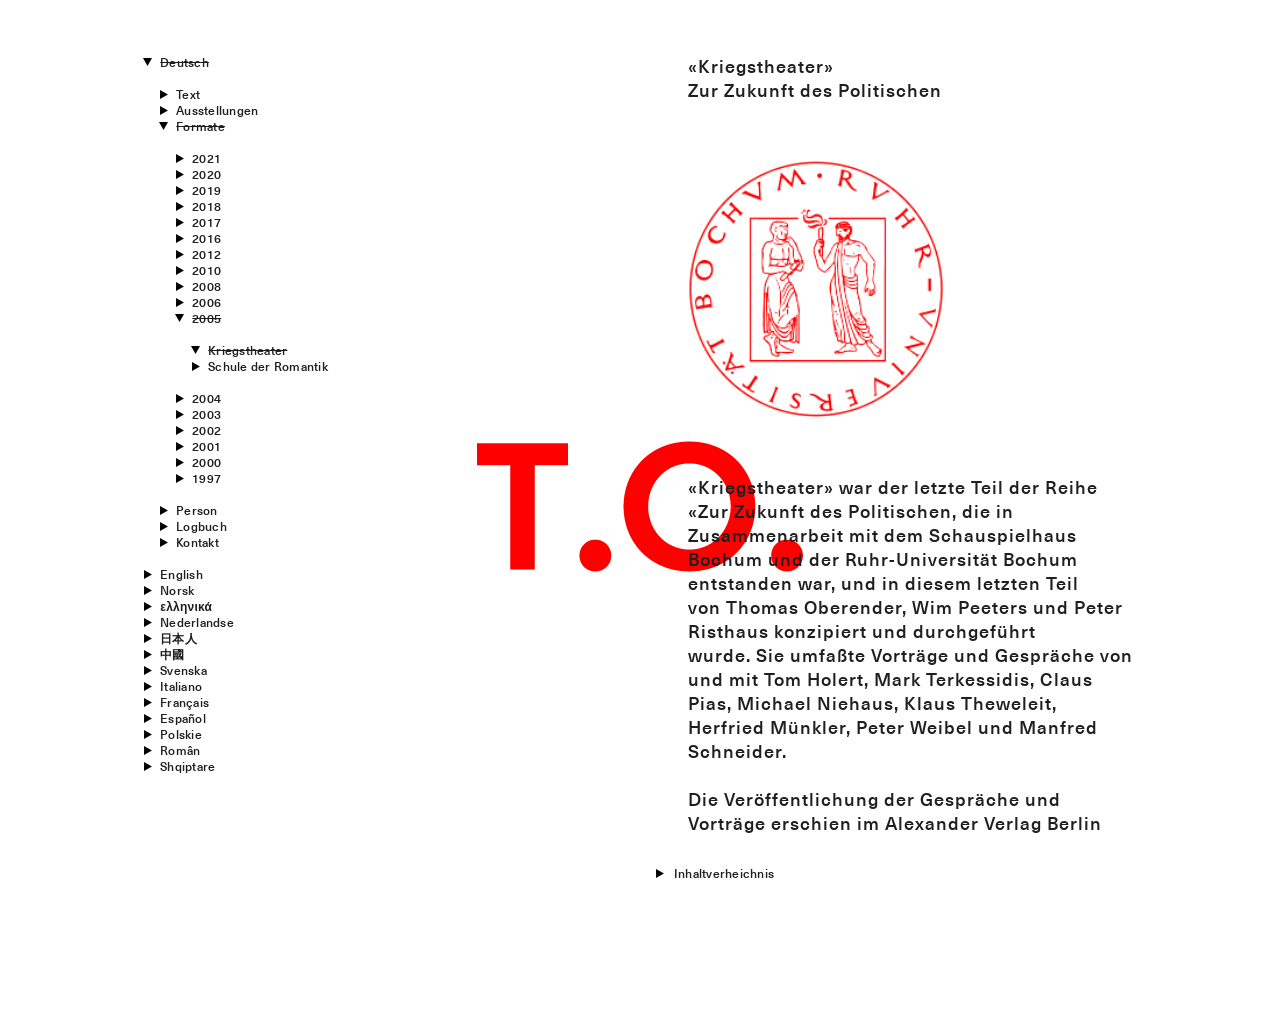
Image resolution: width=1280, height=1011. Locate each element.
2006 (206, 302)
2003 (206, 414)
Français (184, 702)
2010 (206, 270)
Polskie (181, 734)
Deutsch (184, 62)
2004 (206, 398)
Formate (200, 126)
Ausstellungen (217, 110)
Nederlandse (197, 622)
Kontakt (197, 542)
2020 (206, 174)
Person (196, 510)
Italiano (181, 686)
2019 (206, 190)
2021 (206, 158)
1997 (206, 478)
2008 (206, 286)
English (181, 574)
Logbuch (201, 526)
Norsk (177, 590)
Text (188, 94)
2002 (206, 430)
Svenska (183, 670)
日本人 (178, 638)
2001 (206, 446)
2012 (206, 254)
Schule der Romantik (268, 366)
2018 (206, 206)
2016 (206, 238)
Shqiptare (187, 766)
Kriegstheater (247, 350)
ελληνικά (186, 606)
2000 (206, 462)
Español (183, 718)
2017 (206, 222)
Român (180, 750)
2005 (206, 318)
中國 (172, 654)
